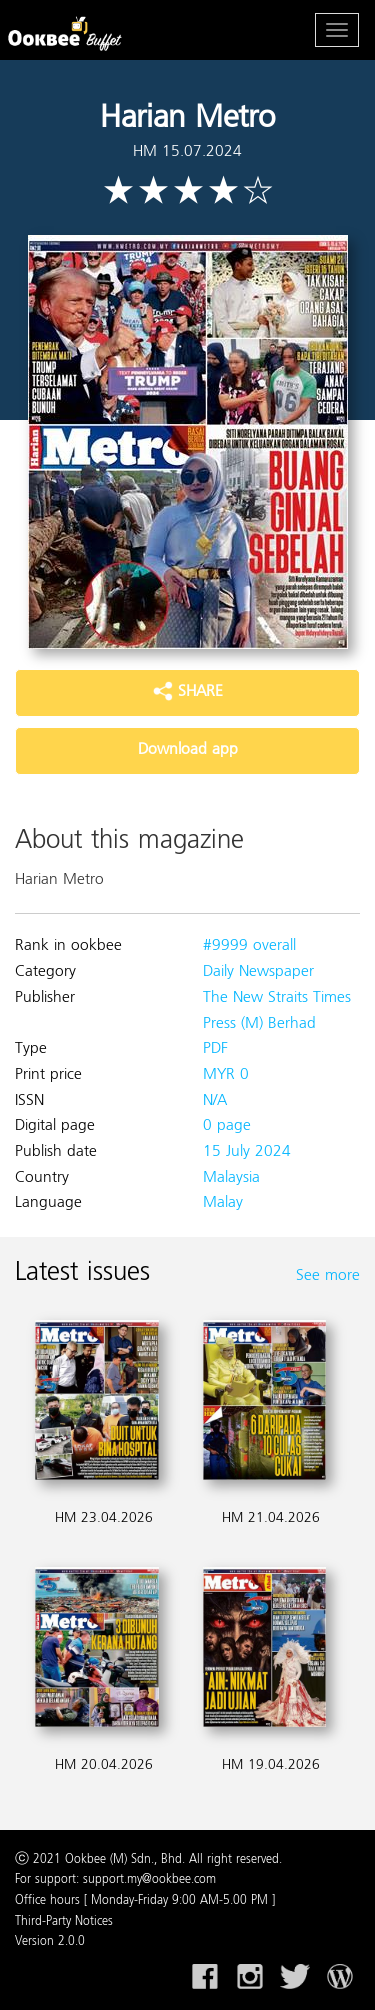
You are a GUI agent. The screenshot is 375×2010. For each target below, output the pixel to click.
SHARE (188, 692)
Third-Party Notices (64, 1922)
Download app (188, 750)
